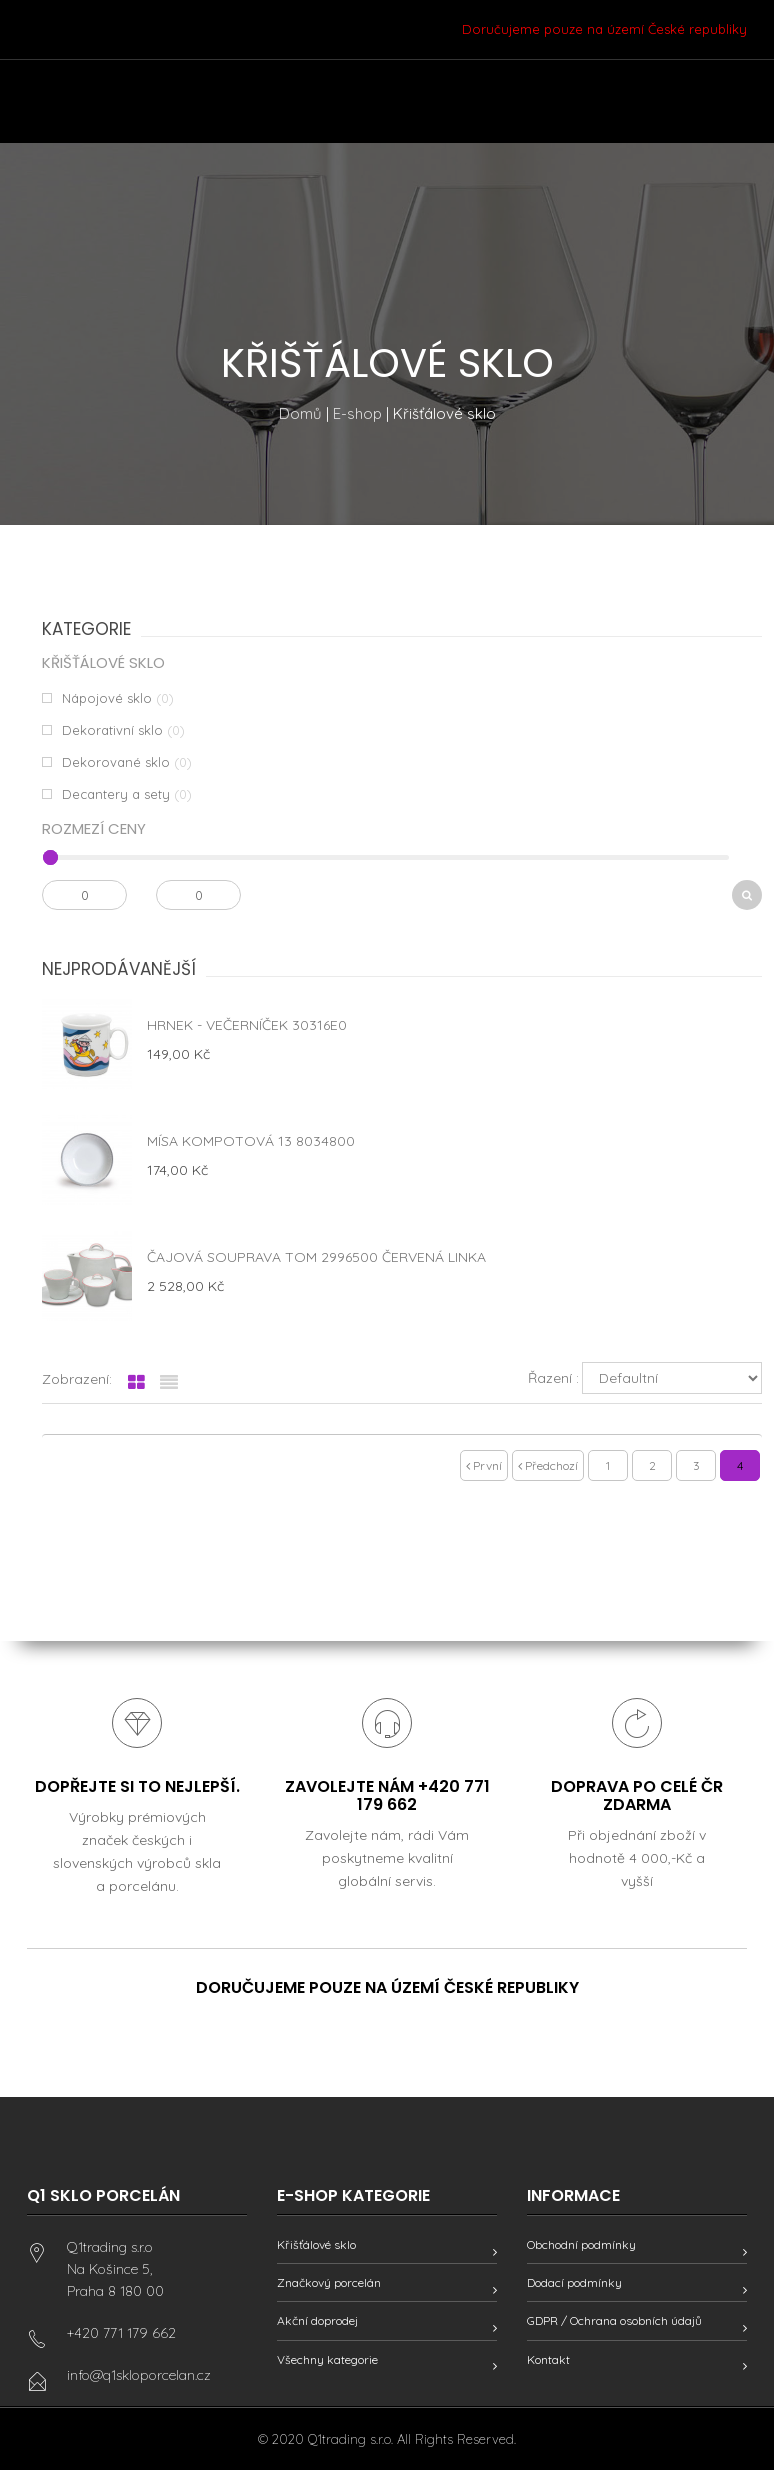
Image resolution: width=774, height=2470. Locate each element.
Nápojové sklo (107, 698)
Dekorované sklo (116, 762)
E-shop (357, 413)
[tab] (136, 1383)
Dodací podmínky (574, 2282)
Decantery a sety (116, 794)
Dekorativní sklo (112, 730)
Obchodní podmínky (581, 2244)
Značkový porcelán (329, 2282)
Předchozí (548, 1465)
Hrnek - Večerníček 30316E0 (247, 1025)
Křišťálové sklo (316, 2244)
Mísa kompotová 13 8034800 (251, 1141)
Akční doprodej (317, 2320)
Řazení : (553, 1378)
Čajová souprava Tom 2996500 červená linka (316, 1257)
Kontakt (548, 2359)
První (484, 1465)
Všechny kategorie (327, 2359)
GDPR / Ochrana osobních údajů (614, 2320)
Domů (300, 413)
